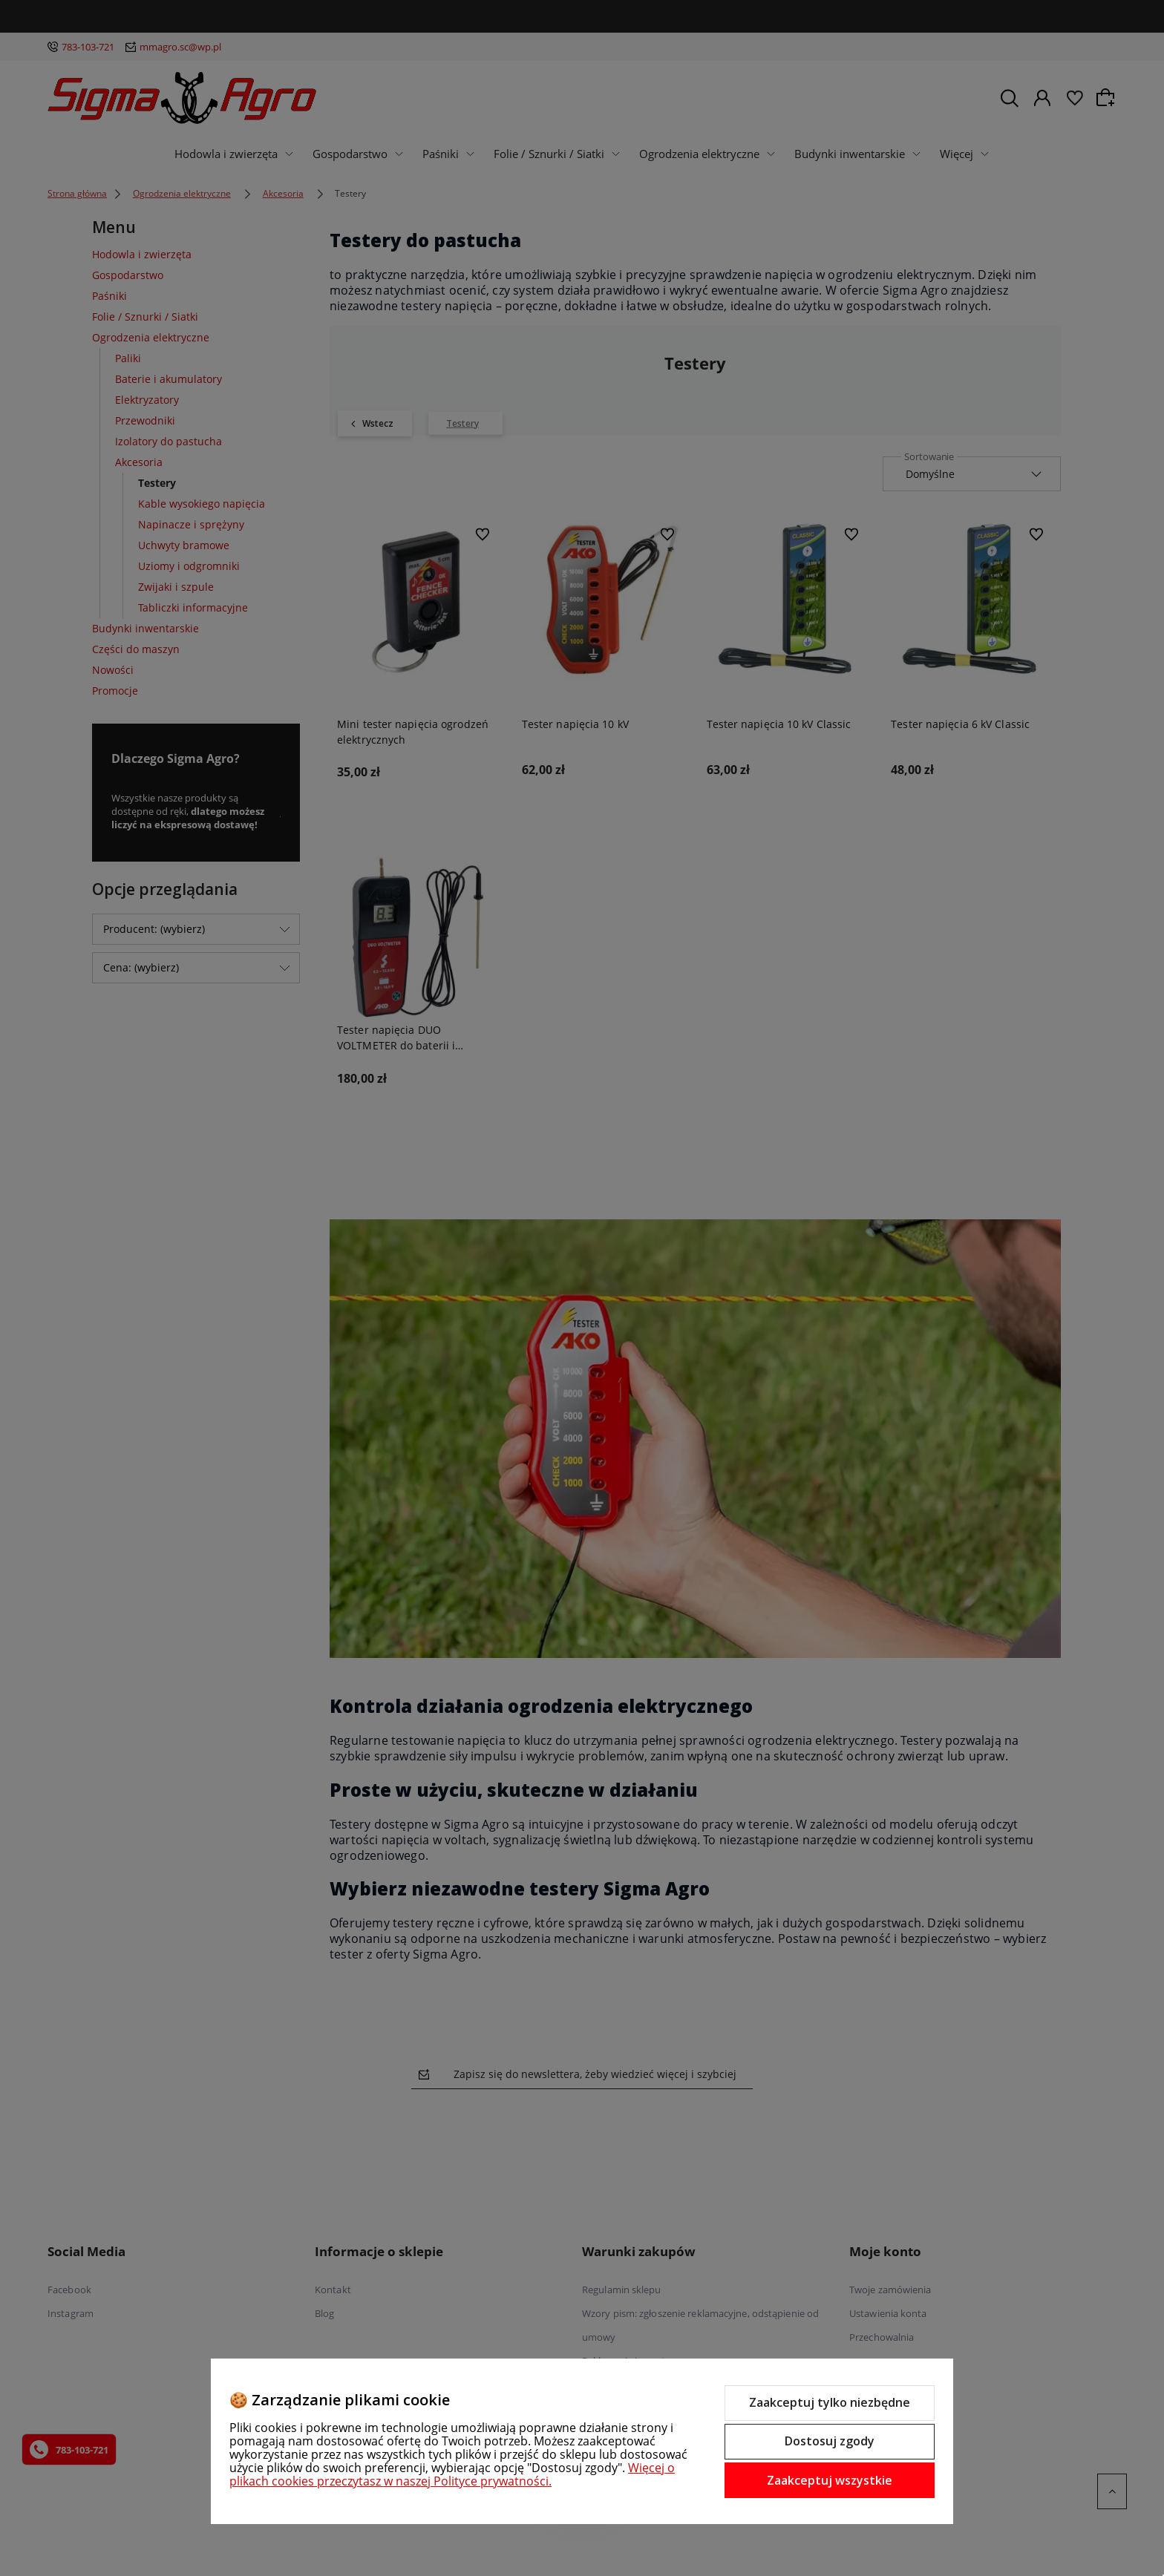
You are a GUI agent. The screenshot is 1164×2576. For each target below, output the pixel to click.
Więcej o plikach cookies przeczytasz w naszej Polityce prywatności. (452, 2474)
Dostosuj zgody (829, 2441)
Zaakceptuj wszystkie (829, 2480)
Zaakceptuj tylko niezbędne (829, 2402)
